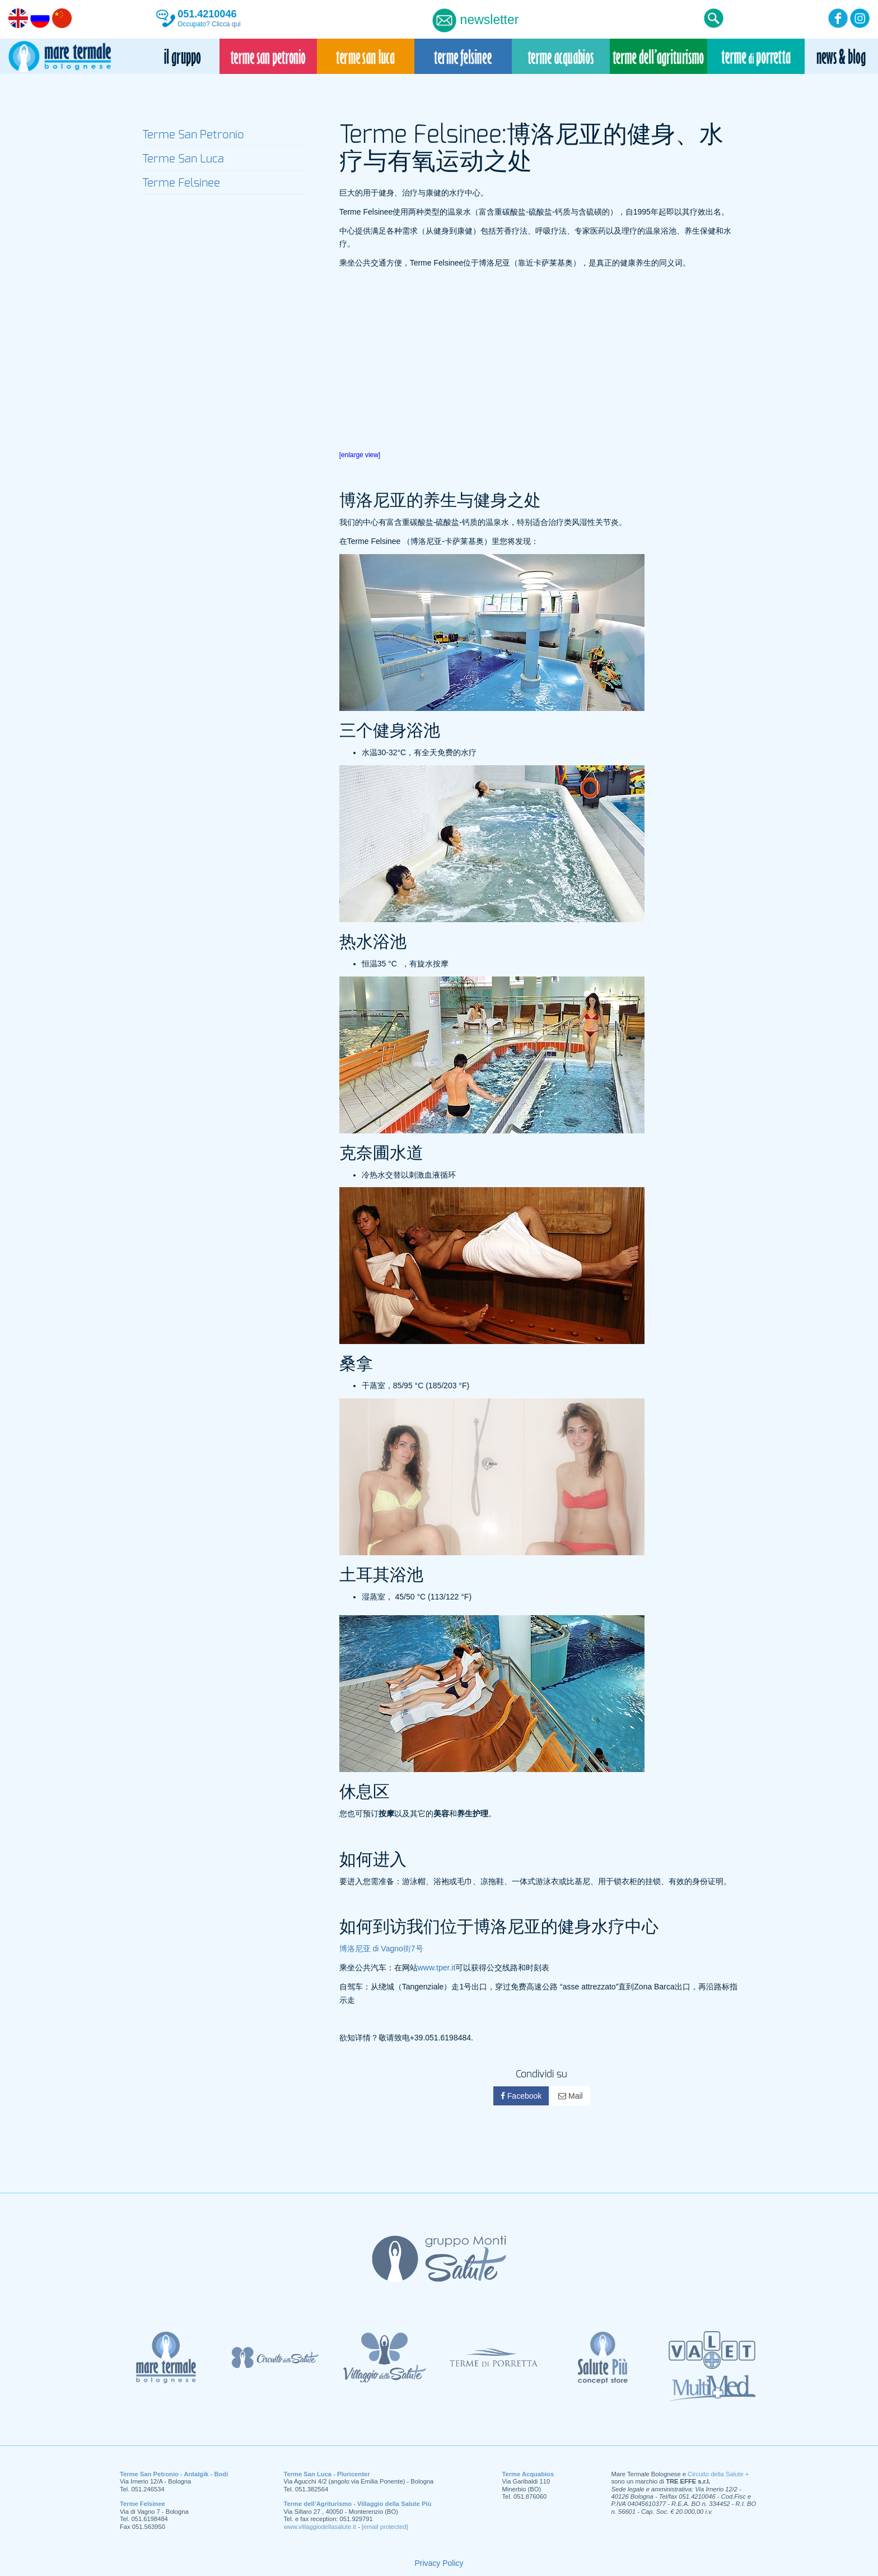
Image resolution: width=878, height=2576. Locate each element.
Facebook (521, 2095)
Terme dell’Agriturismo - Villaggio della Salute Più (358, 2503)
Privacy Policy (438, 2563)
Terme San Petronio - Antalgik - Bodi (174, 2474)
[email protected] (385, 2526)
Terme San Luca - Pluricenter (327, 2474)
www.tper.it (437, 1967)
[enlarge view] (359, 455)
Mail (570, 2095)
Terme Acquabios (528, 2474)
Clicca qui (226, 24)
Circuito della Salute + (718, 2474)
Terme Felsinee (142, 2503)
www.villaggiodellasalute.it (320, 2526)
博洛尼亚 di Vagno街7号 (381, 1948)
